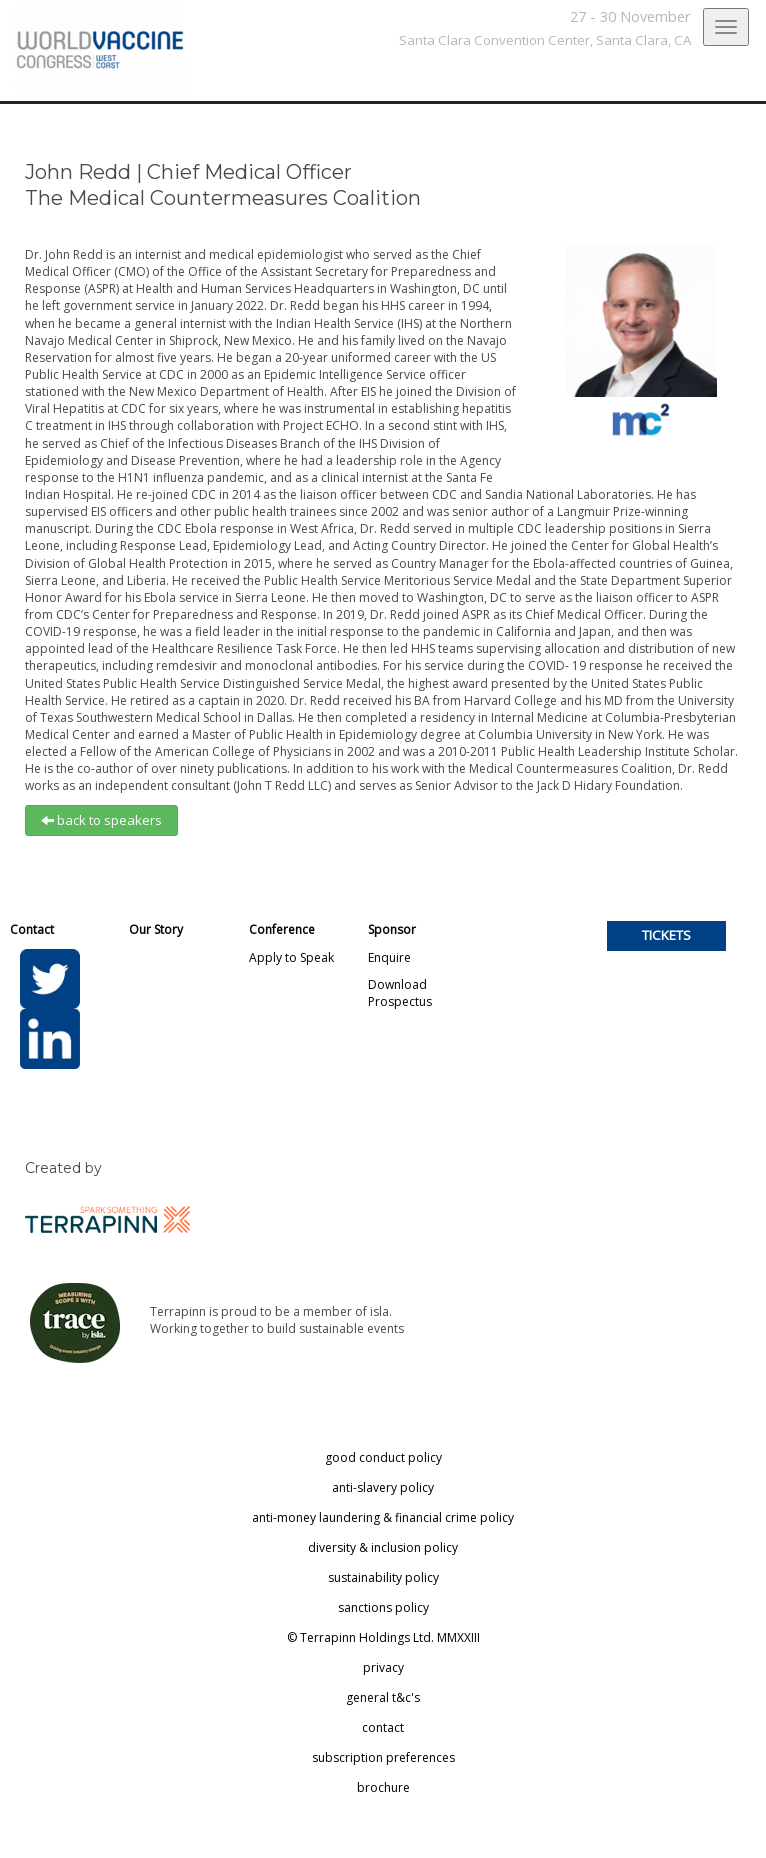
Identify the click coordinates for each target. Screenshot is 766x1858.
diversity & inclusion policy (383, 1547)
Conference (282, 929)
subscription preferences (383, 1757)
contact (383, 1727)
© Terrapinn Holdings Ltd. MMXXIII (383, 1637)
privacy (383, 1667)
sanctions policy (383, 1607)
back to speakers (101, 820)
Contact (32, 929)
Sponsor (392, 929)
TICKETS (666, 935)
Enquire (389, 957)
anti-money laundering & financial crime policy (383, 1517)
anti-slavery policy (383, 1487)
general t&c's (383, 1697)
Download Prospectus (400, 993)
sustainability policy (383, 1577)
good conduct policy (383, 1457)
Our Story (156, 929)
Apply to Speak (291, 957)
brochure (383, 1787)
